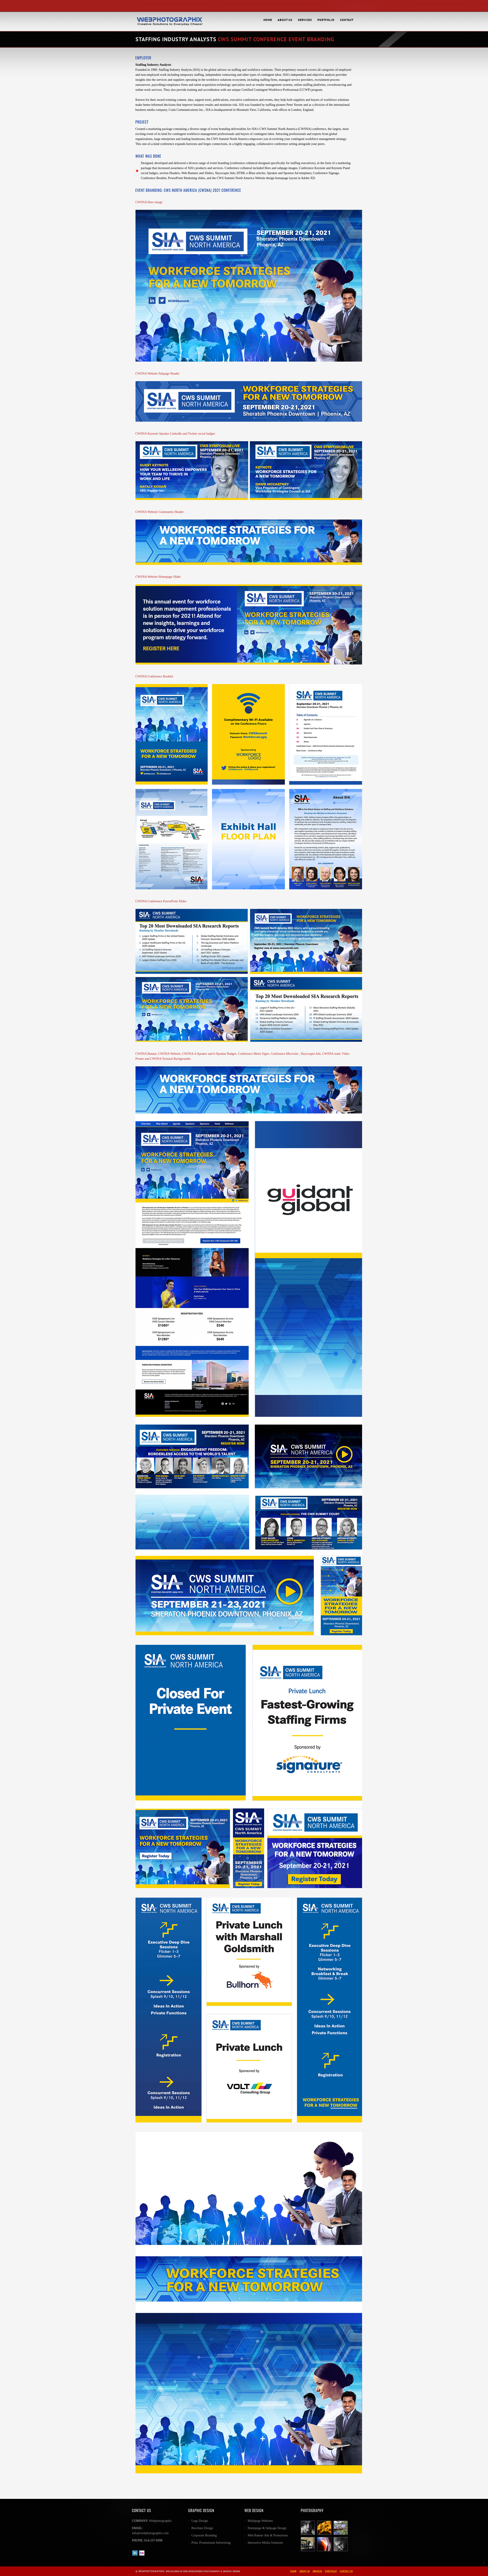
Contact (346, 20)
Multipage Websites (260, 2521)
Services (305, 20)
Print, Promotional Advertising (211, 2542)
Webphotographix (160, 2521)
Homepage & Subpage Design (267, 2528)
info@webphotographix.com (150, 2533)
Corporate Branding (204, 2535)
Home (267, 20)
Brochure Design (202, 2528)
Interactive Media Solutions (265, 2542)
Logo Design (200, 2521)
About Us (285, 20)
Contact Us (346, 2571)
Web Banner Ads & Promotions (268, 2535)
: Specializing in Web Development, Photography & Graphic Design (189, 2571)
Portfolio (326, 20)
